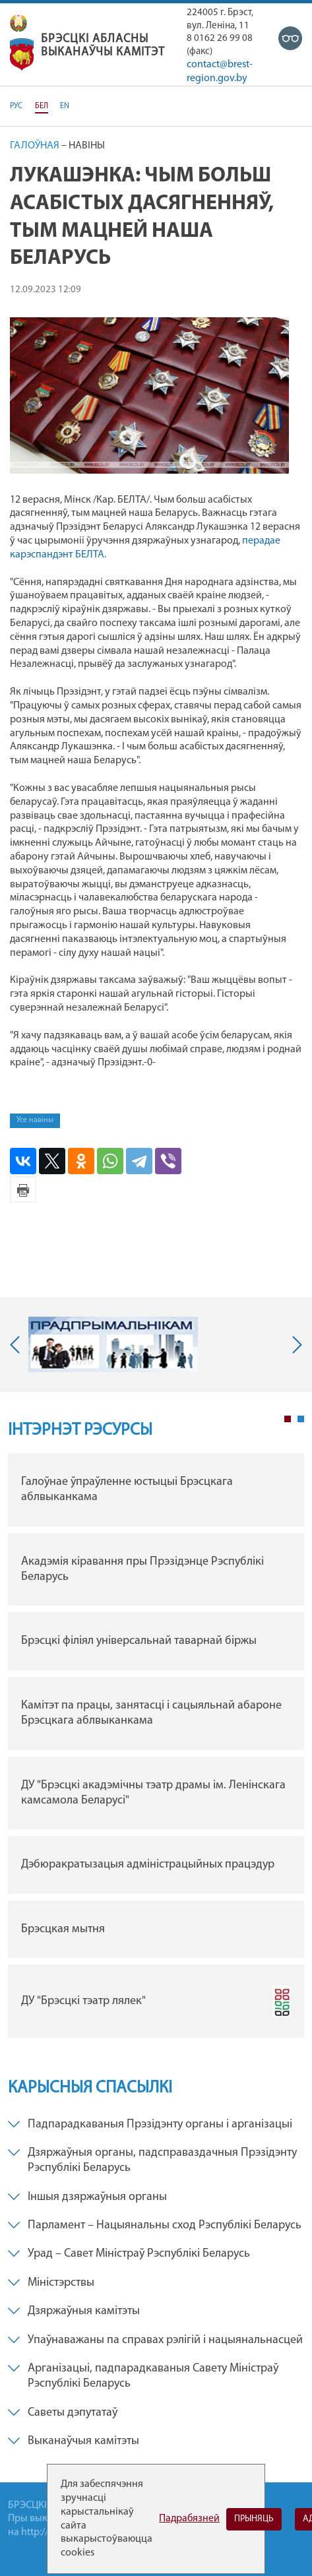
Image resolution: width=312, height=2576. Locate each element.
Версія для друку (23, 1189)
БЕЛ (41, 106)
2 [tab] (300, 1419)
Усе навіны (34, 1120)
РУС (16, 106)
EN (64, 106)
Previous (18, 1344)
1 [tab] (287, 1419)
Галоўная (34, 146)
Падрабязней (189, 2518)
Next (294, 1344)
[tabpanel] (156, 1748)
